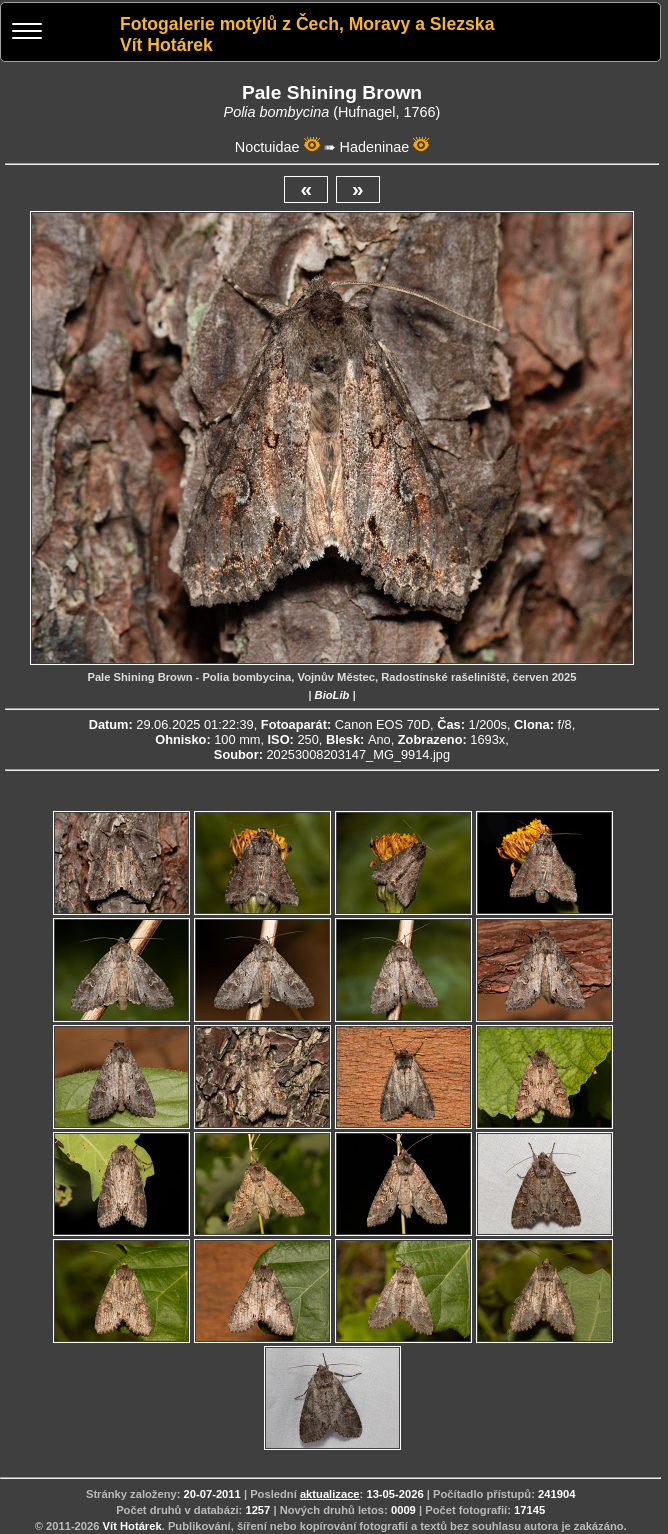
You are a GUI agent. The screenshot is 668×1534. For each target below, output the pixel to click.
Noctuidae (267, 147)
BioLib (332, 695)
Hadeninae (375, 147)
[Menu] (27, 33)
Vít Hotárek (132, 1526)
